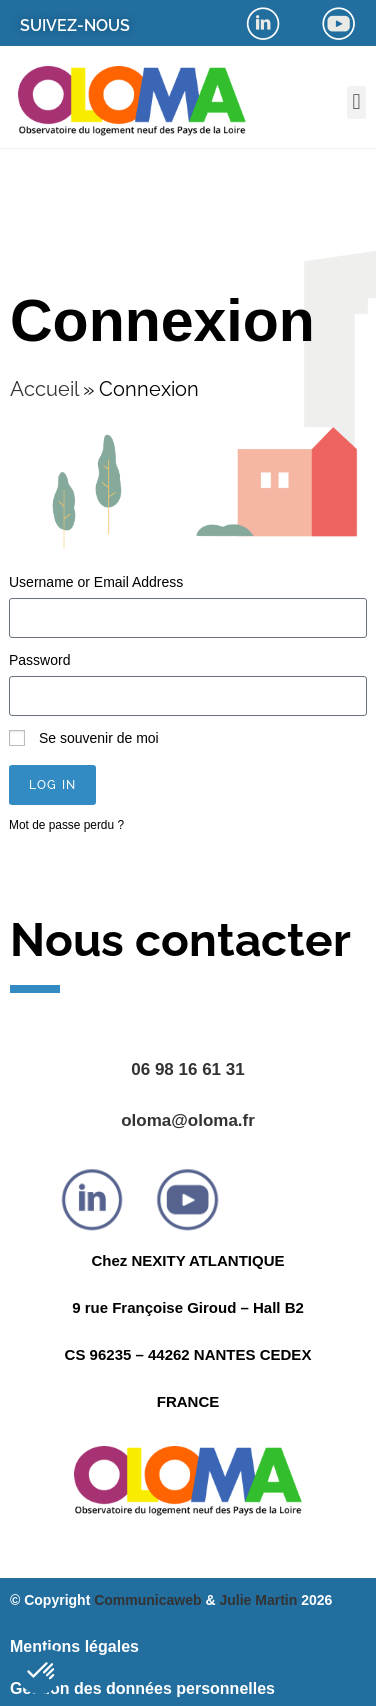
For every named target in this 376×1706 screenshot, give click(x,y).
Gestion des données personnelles (142, 1688)
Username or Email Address (96, 582)
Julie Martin (258, 1600)
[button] (356, 102)
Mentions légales (74, 1646)
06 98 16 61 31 (187, 1069)
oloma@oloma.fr (188, 1120)
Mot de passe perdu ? (66, 825)
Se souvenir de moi (84, 738)
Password (39, 660)
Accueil (44, 389)
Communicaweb (147, 1600)
